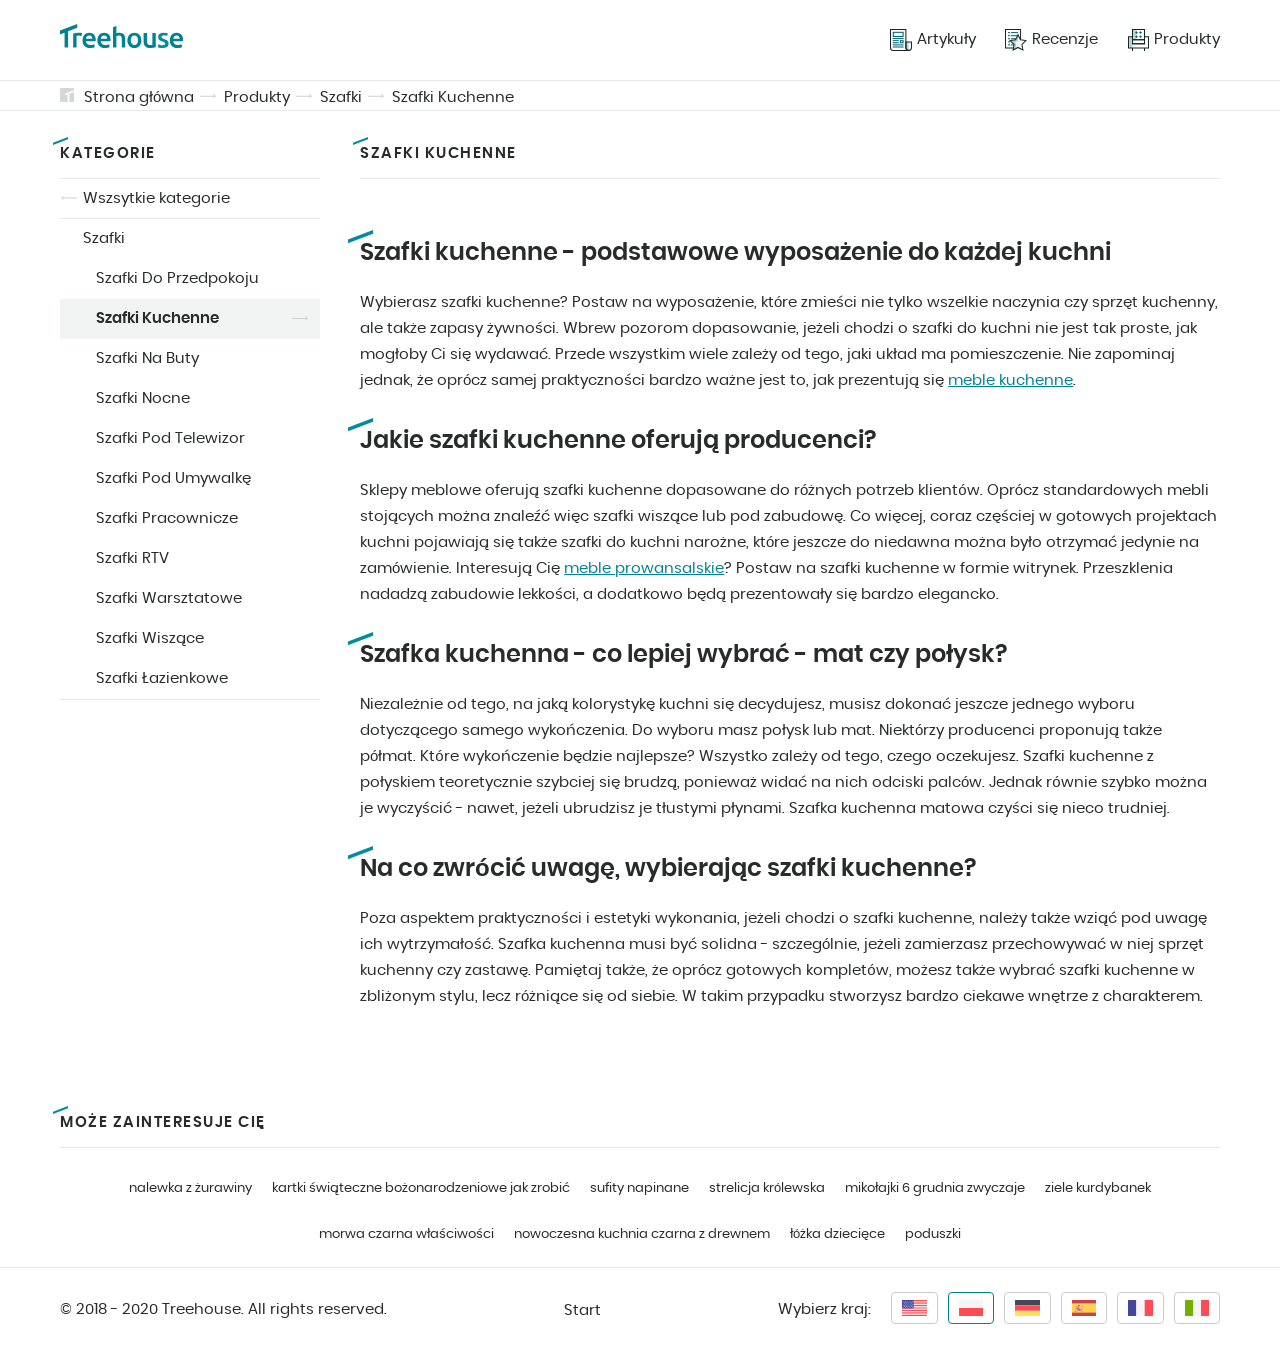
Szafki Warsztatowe (169, 598)
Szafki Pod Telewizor (170, 438)
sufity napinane (639, 1188)
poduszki (933, 1234)
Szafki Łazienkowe (162, 678)
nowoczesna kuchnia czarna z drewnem (642, 1234)
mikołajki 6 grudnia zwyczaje (935, 1188)
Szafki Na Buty (147, 358)
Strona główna (139, 97)
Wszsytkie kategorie (156, 198)
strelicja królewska (767, 1188)
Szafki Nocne (143, 398)
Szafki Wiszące (150, 638)
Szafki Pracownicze (167, 518)
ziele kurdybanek (1098, 1188)
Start (582, 1310)
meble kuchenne (1010, 380)
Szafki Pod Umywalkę (173, 478)
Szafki (341, 97)
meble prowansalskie (644, 568)
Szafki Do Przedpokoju (177, 278)
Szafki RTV (132, 558)
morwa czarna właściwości (406, 1234)
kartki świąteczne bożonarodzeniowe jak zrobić (421, 1188)
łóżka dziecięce (837, 1234)
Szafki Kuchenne (453, 97)
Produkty (257, 97)
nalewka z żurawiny (190, 1188)
